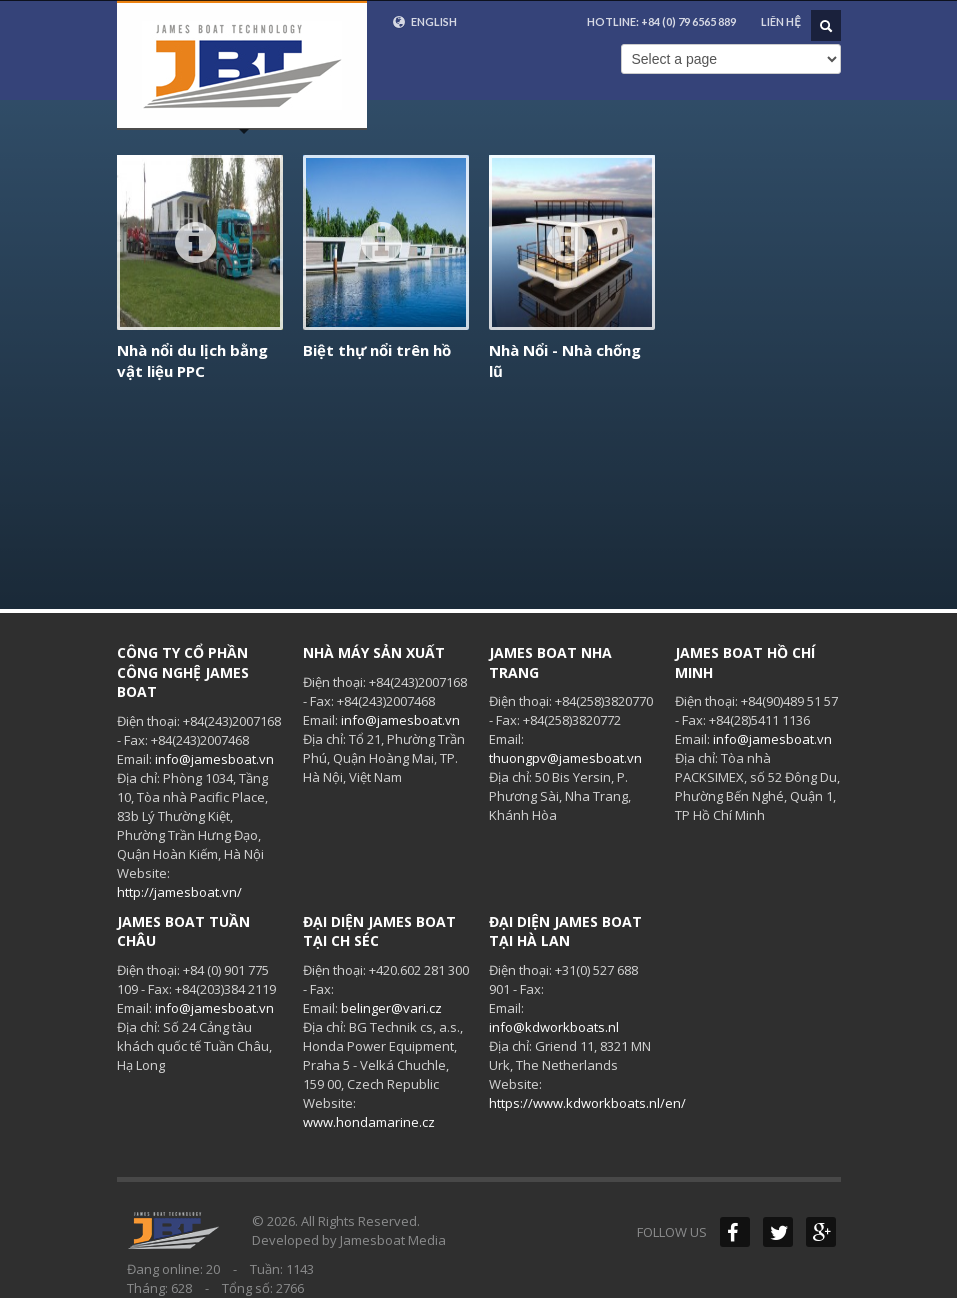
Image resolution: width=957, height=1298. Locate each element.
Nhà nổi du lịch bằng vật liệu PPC (192, 360)
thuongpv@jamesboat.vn (565, 758)
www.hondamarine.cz (369, 1122)
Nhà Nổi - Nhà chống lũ (565, 360)
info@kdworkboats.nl (554, 1027)
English (424, 22)
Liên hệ (780, 21)
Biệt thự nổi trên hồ (377, 350)
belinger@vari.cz (391, 1008)
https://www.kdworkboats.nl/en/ (587, 1103)
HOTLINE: (661, 21)
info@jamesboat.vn (214, 759)
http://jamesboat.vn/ (179, 892)
